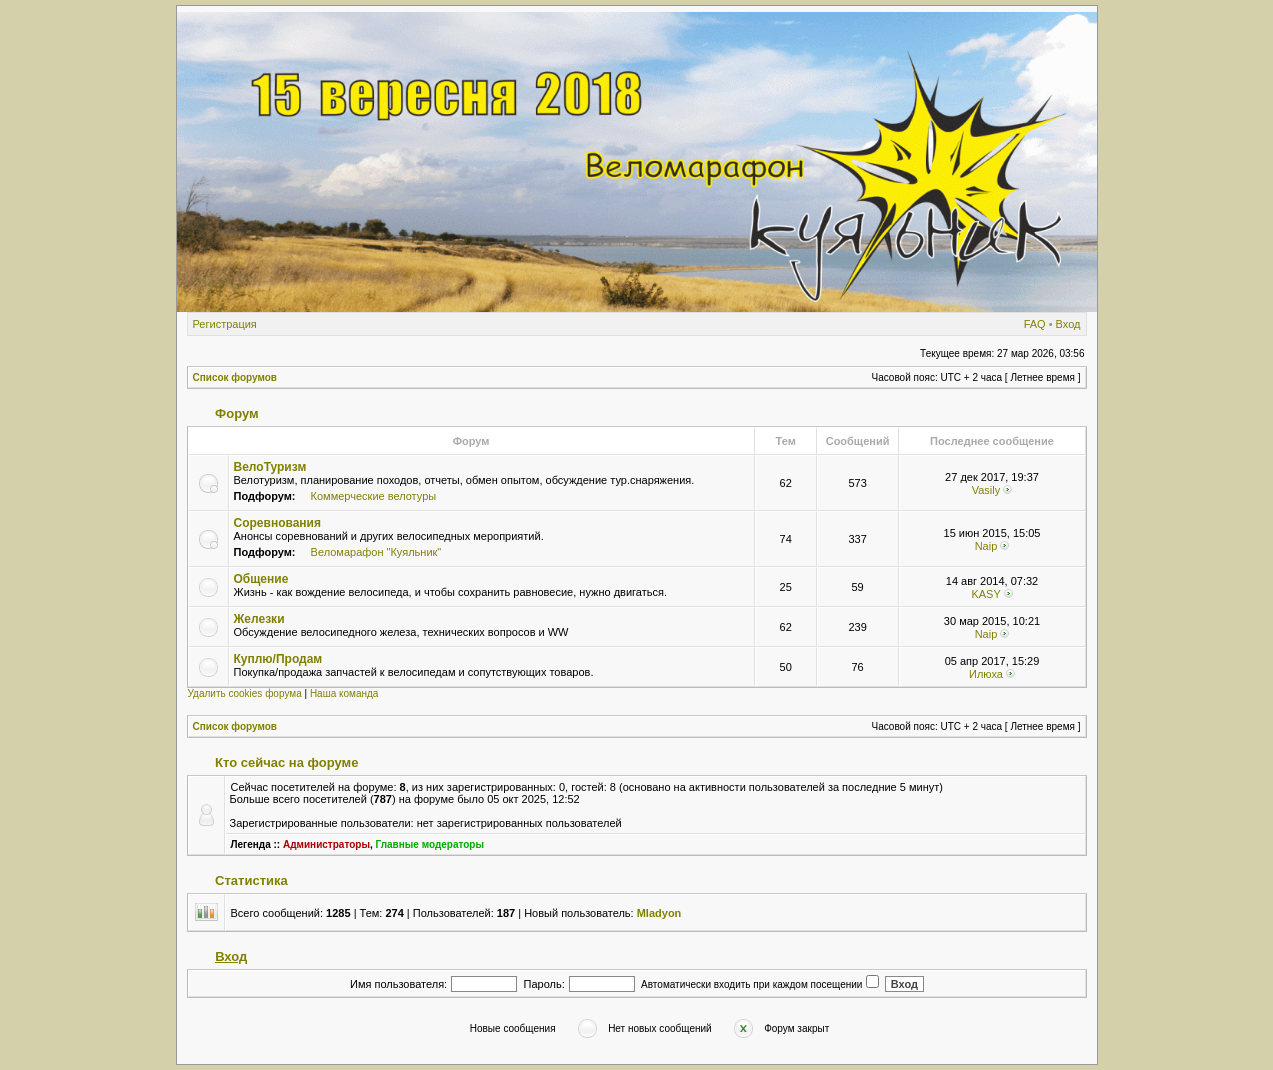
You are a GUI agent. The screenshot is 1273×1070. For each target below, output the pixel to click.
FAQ (1035, 324)
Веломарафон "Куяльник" (376, 552)
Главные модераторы (430, 844)
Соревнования (277, 523)
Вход (1068, 324)
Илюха (986, 674)
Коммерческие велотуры (374, 496)
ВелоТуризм (270, 467)
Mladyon (659, 913)
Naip (986, 546)
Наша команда (344, 693)
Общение (261, 579)
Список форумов (235, 377)
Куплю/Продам (278, 659)
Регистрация (225, 324)
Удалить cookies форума (245, 693)
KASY (985, 594)
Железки (259, 619)
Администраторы (326, 844)
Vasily (986, 490)
